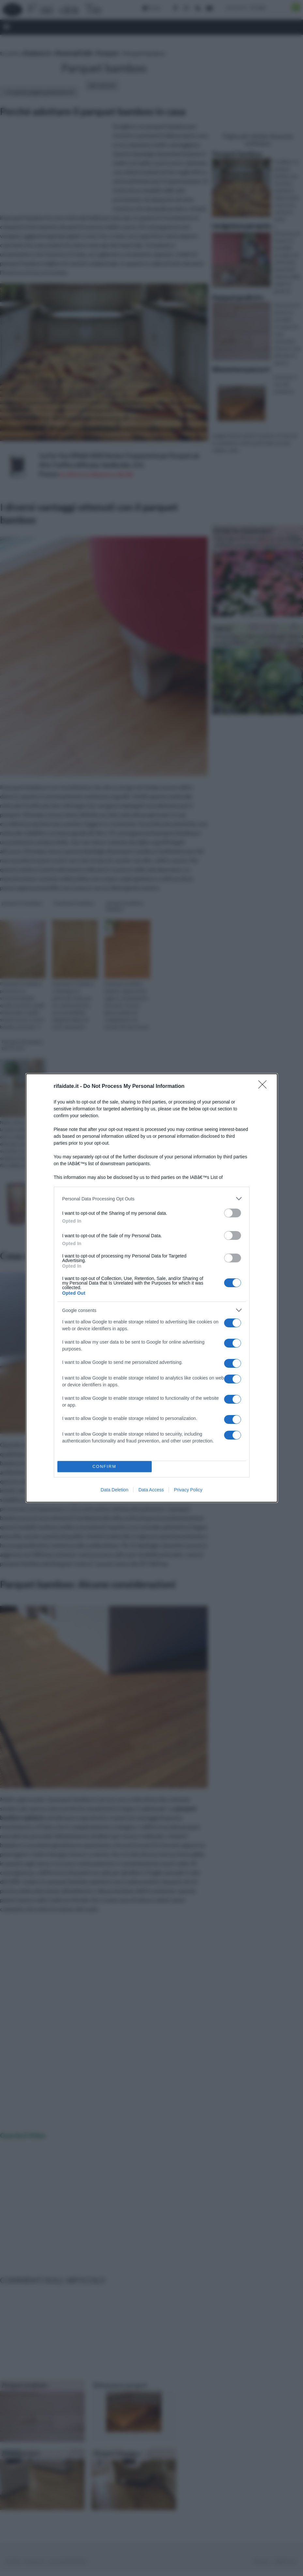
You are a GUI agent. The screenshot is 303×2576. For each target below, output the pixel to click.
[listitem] (151, 1198)
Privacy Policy (188, 1489)
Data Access (151, 1489)
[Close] (264, 1086)
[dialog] (151, 1288)
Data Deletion (115, 1489)
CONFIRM (104, 1466)
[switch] (232, 1213)
